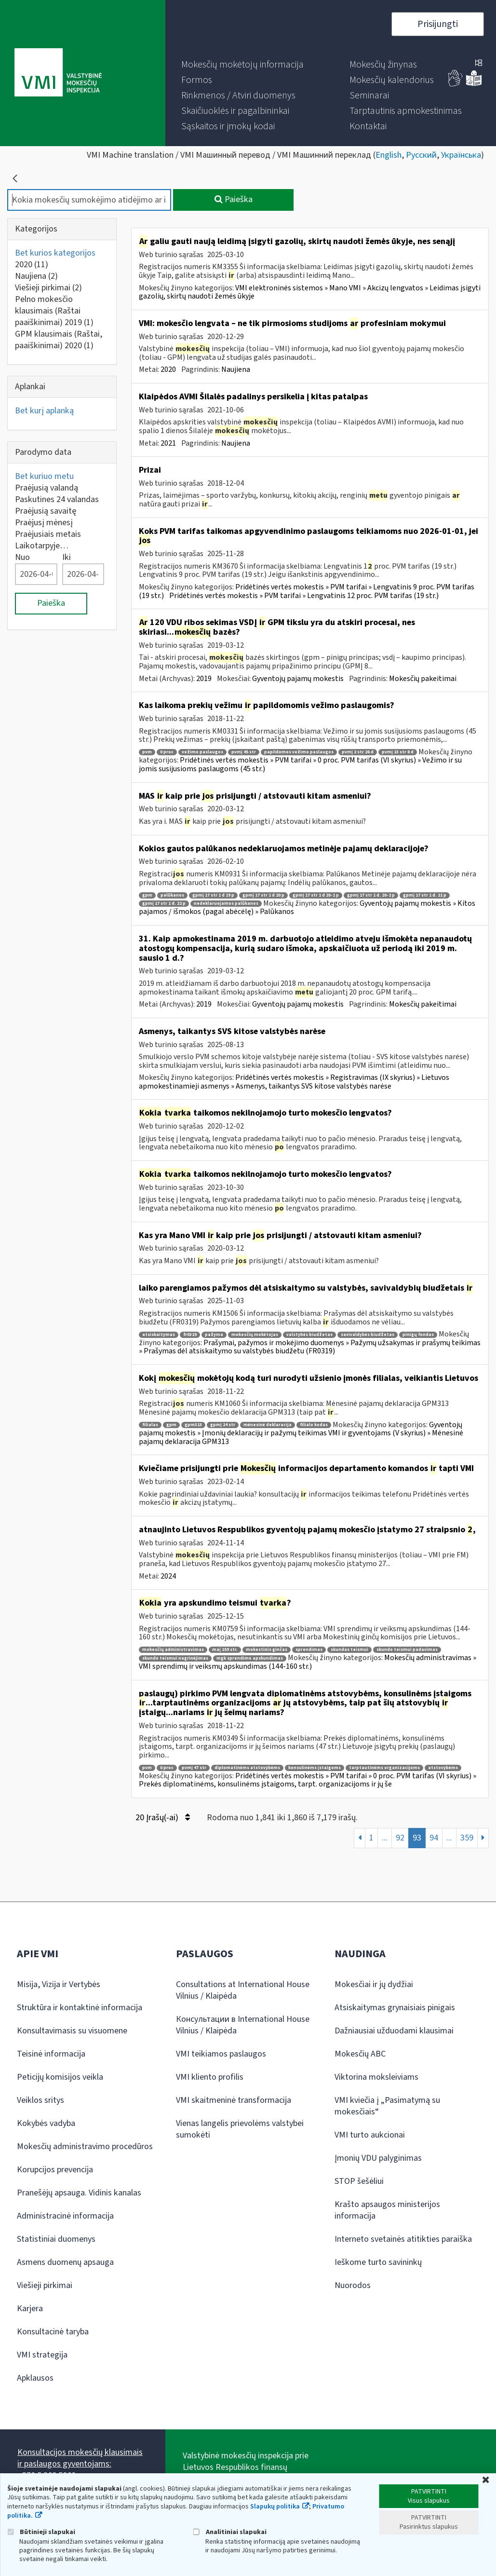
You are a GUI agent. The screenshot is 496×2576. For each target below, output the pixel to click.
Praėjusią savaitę (45, 511)
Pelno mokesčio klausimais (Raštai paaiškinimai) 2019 (54, 310)
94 (433, 1838)
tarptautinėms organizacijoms (384, 1768)
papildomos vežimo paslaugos (299, 752)
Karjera (30, 2309)
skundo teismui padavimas (407, 1650)
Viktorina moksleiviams (376, 2077)
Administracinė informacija (65, 2216)
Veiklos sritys (40, 2100)
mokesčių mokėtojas (254, 1335)
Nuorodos (353, 2285)
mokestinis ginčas (266, 1650)
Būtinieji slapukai (41, 2531)
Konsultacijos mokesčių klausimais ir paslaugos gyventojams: (80, 2458)
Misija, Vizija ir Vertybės (58, 1984)
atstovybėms (443, 1768)
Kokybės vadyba (46, 2123)
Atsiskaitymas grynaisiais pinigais (395, 2008)
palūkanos (172, 895)
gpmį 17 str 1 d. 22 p (164, 903)
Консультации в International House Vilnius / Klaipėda (242, 2025)
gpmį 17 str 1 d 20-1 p (316, 895)
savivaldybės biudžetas (367, 1335)
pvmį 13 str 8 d (398, 752)
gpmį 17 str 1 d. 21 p (424, 895)
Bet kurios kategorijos (55, 253)
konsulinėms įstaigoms (314, 1768)
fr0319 (190, 1335)
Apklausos (35, 2378)
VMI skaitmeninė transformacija (233, 2100)
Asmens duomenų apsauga (65, 2262)
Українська (461, 155)
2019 (204, 678)
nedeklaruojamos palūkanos (226, 903)
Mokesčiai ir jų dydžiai (374, 1984)
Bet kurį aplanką (44, 411)
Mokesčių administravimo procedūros (85, 2146)
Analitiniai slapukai (230, 2531)
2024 (168, 1576)
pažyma (214, 1335)
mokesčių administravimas (173, 1650)
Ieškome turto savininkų (378, 2262)
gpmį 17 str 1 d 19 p (213, 895)
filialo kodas (314, 1425)
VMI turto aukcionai (370, 2135)
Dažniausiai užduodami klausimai (394, 2031)
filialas (150, 1425)
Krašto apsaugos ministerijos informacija (387, 2210)
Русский (421, 155)
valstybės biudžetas (309, 1335)
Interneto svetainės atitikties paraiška (403, 2239)
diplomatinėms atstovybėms (247, 1768)
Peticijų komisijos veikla (60, 2077)
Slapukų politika (275, 2506)
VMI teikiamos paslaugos (221, 2054)
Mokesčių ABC (360, 2054)
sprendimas (308, 1650)
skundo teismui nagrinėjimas (175, 1658)
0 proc (167, 752)
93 (417, 1838)
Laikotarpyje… (41, 546)
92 (400, 1838)
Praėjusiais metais (48, 534)
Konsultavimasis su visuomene (72, 2031)
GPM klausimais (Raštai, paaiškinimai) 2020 (58, 340)
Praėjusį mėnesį (44, 523)
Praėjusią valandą (46, 488)
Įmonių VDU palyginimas (378, 2158)
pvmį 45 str (243, 752)
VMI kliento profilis (209, 2077)
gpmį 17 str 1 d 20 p (263, 895)
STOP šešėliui (359, 2181)
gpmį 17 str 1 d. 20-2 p (371, 895)
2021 (168, 443)
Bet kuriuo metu (44, 476)
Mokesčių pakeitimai (422, 678)
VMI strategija (42, 2355)
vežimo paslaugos (202, 752)
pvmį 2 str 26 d (358, 752)
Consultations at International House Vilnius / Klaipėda (242, 1990)
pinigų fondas (418, 1335)
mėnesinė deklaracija (267, 1425)
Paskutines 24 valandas (57, 499)
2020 (31, 265)
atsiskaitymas (158, 1335)
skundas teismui (349, 1650)
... (385, 1838)
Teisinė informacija (51, 2054)
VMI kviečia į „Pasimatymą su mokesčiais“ (387, 2106)
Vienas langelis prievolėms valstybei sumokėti (240, 2129)
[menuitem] (242, 64)
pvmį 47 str (194, 1768)
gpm (147, 895)
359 (466, 1838)
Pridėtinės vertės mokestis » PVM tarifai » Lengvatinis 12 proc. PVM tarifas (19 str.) (304, 595)
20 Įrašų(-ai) (162, 1818)
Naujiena (36, 276)
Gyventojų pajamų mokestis (298, 678)
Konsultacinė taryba (53, 2332)
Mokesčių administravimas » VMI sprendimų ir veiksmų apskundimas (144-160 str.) (307, 1662)
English (388, 155)
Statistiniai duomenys (56, 2239)
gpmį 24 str (222, 1425)
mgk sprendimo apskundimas (249, 1658)
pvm (147, 752)
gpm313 (193, 1425)
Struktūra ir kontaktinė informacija (79, 2008)
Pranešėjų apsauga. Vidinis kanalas (79, 2193)
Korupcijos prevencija (55, 2170)
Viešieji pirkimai (48, 288)
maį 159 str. (225, 1650)
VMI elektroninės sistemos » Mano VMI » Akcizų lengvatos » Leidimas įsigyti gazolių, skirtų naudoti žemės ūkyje (310, 292)
